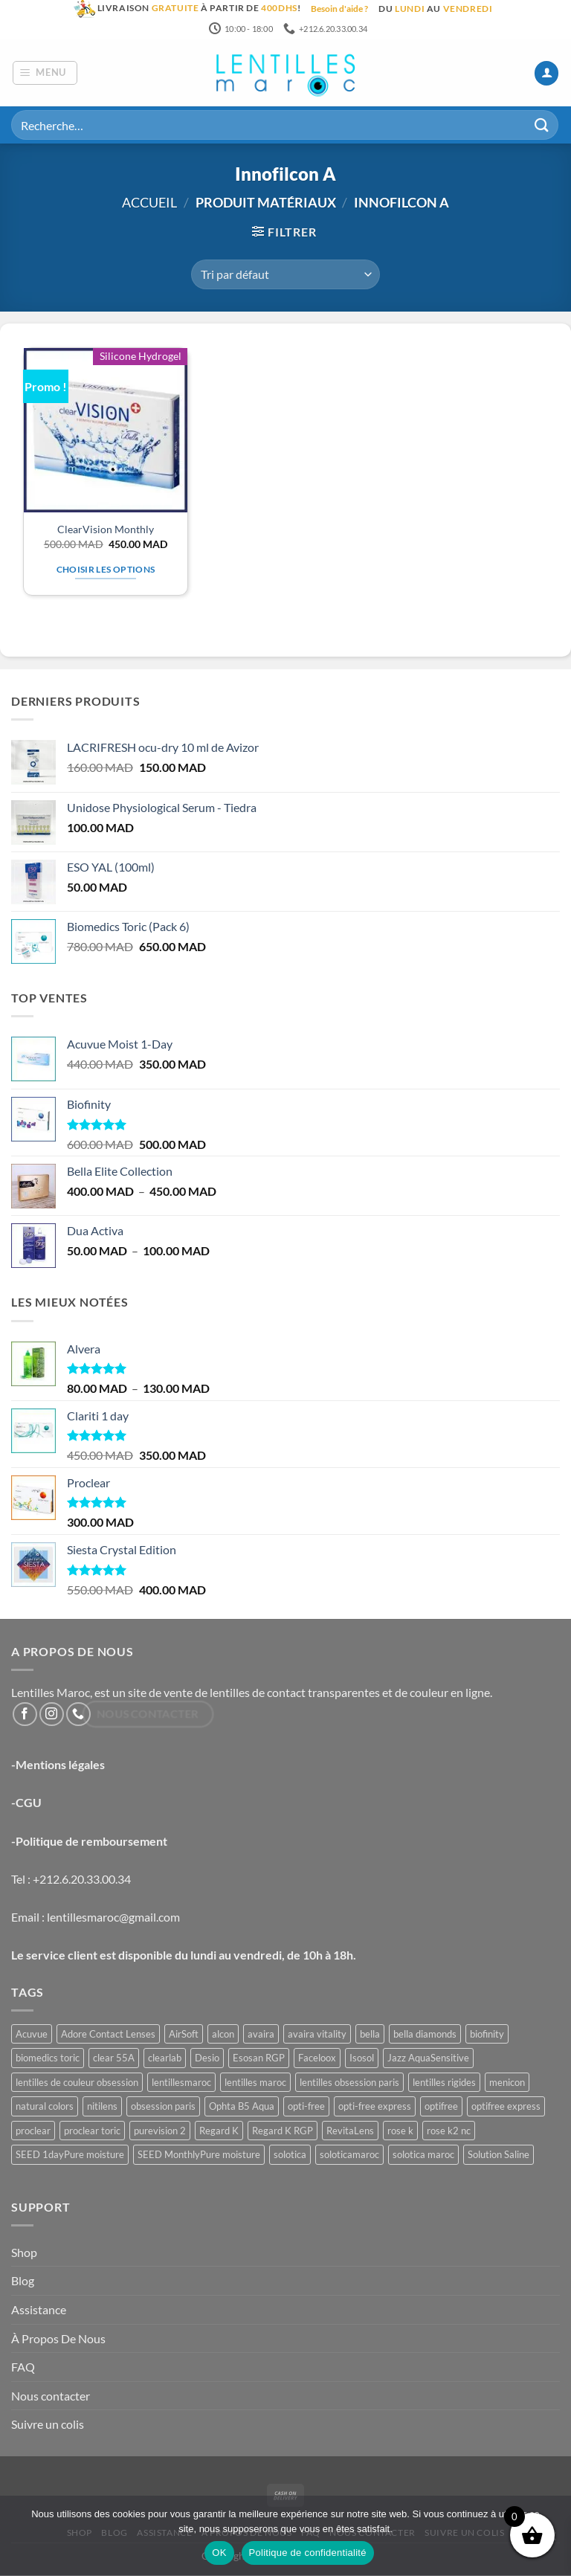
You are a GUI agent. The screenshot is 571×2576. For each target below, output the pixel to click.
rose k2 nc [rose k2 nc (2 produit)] (449, 2131)
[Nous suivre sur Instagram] (51, 1715)
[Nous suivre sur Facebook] (25, 1715)
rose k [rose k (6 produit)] (400, 2131)
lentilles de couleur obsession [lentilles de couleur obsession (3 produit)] (77, 2083)
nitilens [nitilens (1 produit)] (102, 2107)
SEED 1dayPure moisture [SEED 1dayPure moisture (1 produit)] (70, 2156)
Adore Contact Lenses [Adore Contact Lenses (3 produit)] (108, 2035)
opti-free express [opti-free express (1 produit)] (374, 2107)
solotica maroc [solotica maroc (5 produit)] (423, 2156)
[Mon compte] (546, 74)
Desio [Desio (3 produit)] (207, 2059)
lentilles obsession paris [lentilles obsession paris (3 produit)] (349, 2083)
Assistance (38, 2310)
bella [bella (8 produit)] (370, 2035)
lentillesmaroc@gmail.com (113, 1917)
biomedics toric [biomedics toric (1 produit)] (48, 2059)
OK (219, 2552)
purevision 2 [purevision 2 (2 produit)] (160, 2131)
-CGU (26, 1804)
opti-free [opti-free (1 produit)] (306, 2107)
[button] (45, 74)
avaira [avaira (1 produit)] (261, 2035)
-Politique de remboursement (89, 1842)
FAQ (23, 2368)
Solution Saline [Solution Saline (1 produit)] (498, 2156)
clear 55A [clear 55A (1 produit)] (114, 2059)
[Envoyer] (542, 126)
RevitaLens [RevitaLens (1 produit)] (350, 2131)
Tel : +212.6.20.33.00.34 (71, 1880)
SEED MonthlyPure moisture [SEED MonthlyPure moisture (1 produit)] (199, 2156)
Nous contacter (50, 2396)
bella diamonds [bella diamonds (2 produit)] (425, 2035)
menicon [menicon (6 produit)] (507, 2083)
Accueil (149, 204)
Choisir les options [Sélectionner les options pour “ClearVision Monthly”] (106, 570)
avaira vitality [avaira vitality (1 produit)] (317, 2035)
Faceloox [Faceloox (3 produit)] (317, 2059)
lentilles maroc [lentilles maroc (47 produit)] (255, 2083)
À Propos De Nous (58, 2339)
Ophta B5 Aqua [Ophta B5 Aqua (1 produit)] (241, 2107)
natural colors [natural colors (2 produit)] (45, 2107)
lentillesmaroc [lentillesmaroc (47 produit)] (181, 2083)
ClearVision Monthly (105, 530)
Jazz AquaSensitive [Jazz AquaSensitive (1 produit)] (428, 2059)
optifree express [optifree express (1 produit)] (506, 2107)
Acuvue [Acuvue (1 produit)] (32, 2035)
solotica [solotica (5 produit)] (290, 2156)
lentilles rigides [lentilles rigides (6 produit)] (444, 2083)
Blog (22, 2282)
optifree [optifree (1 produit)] (441, 2107)
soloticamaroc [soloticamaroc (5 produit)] (349, 2156)
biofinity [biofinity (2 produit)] (487, 2035)
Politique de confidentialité (308, 2552)
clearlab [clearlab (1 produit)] (164, 2059)
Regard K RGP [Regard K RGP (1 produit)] (282, 2131)
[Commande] (285, 275)
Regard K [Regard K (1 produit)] (219, 2131)
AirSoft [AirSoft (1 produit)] (184, 2035)
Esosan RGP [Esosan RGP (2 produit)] (259, 2059)
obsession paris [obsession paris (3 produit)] (163, 2107)
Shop (24, 2253)
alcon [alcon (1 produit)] (223, 2035)
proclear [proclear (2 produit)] (33, 2131)
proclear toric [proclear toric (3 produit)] (92, 2131)
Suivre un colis (47, 2425)
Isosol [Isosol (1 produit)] (361, 2059)
